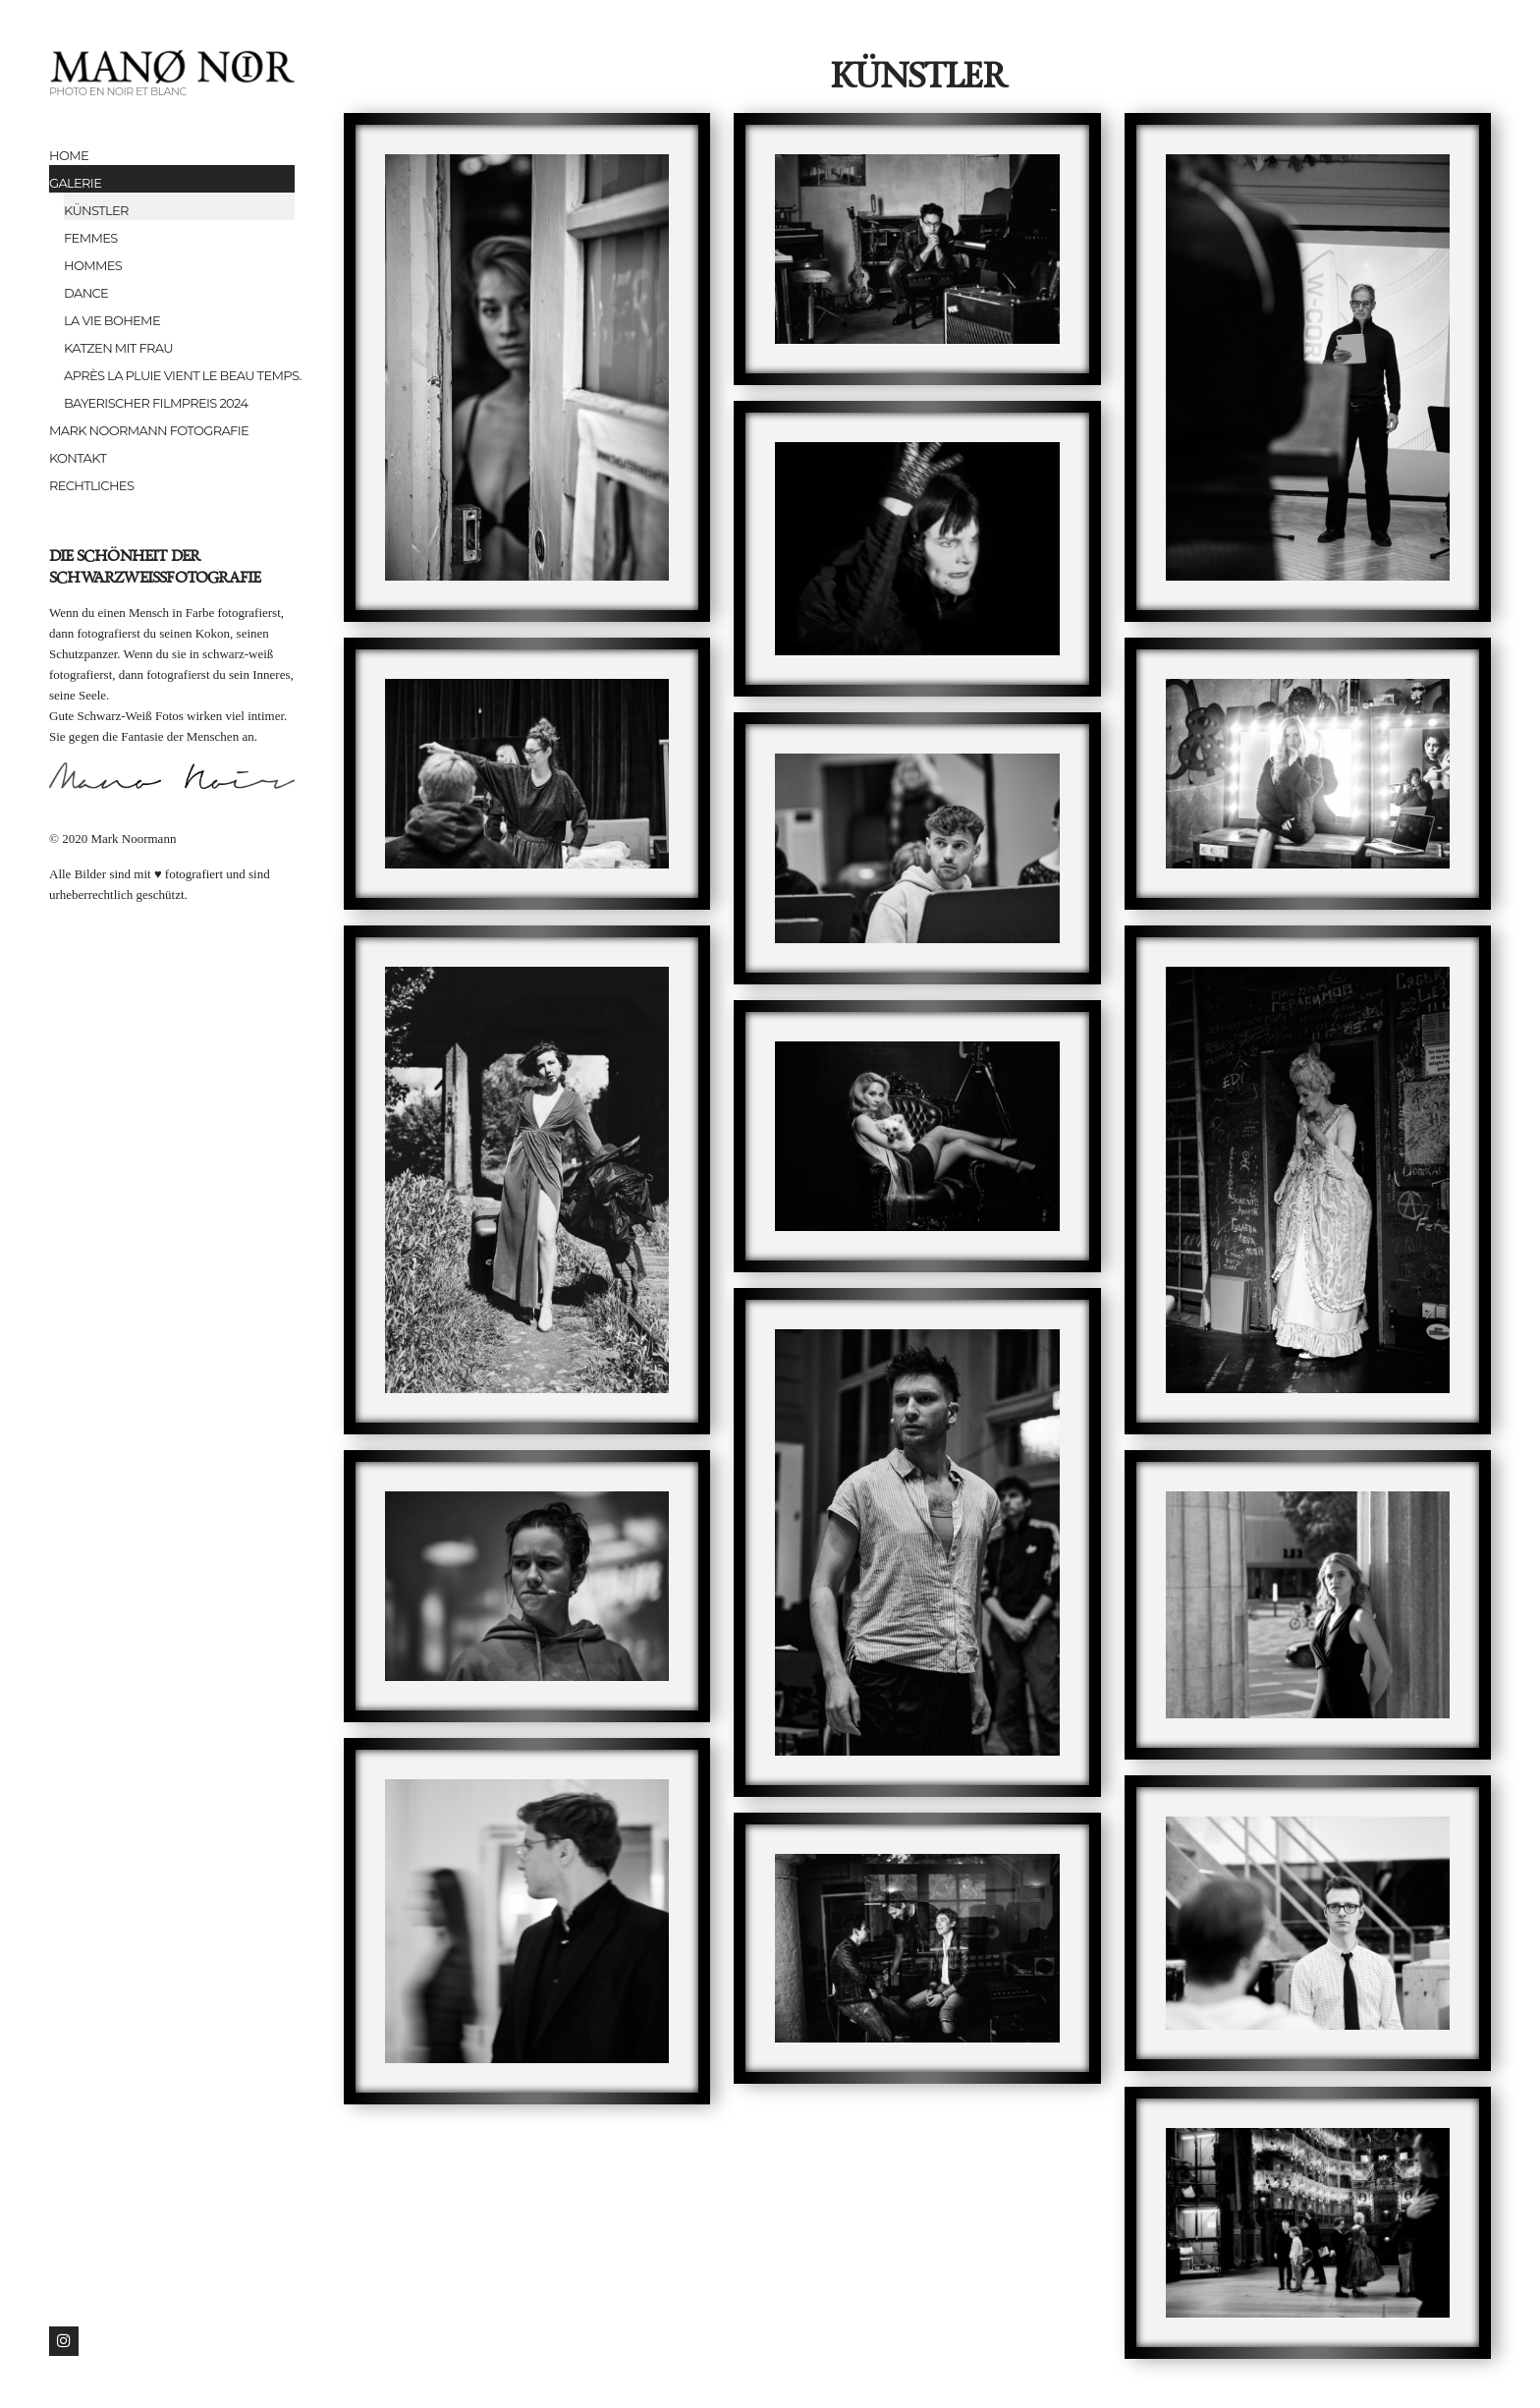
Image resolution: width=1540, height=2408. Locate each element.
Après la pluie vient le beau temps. (179, 375)
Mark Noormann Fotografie (148, 430)
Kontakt (77, 458)
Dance (86, 293)
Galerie (75, 183)
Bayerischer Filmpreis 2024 (156, 403)
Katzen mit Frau (118, 348)
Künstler (96, 210)
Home (68, 155)
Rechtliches (91, 485)
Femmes (91, 238)
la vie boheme (112, 320)
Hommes (93, 265)
